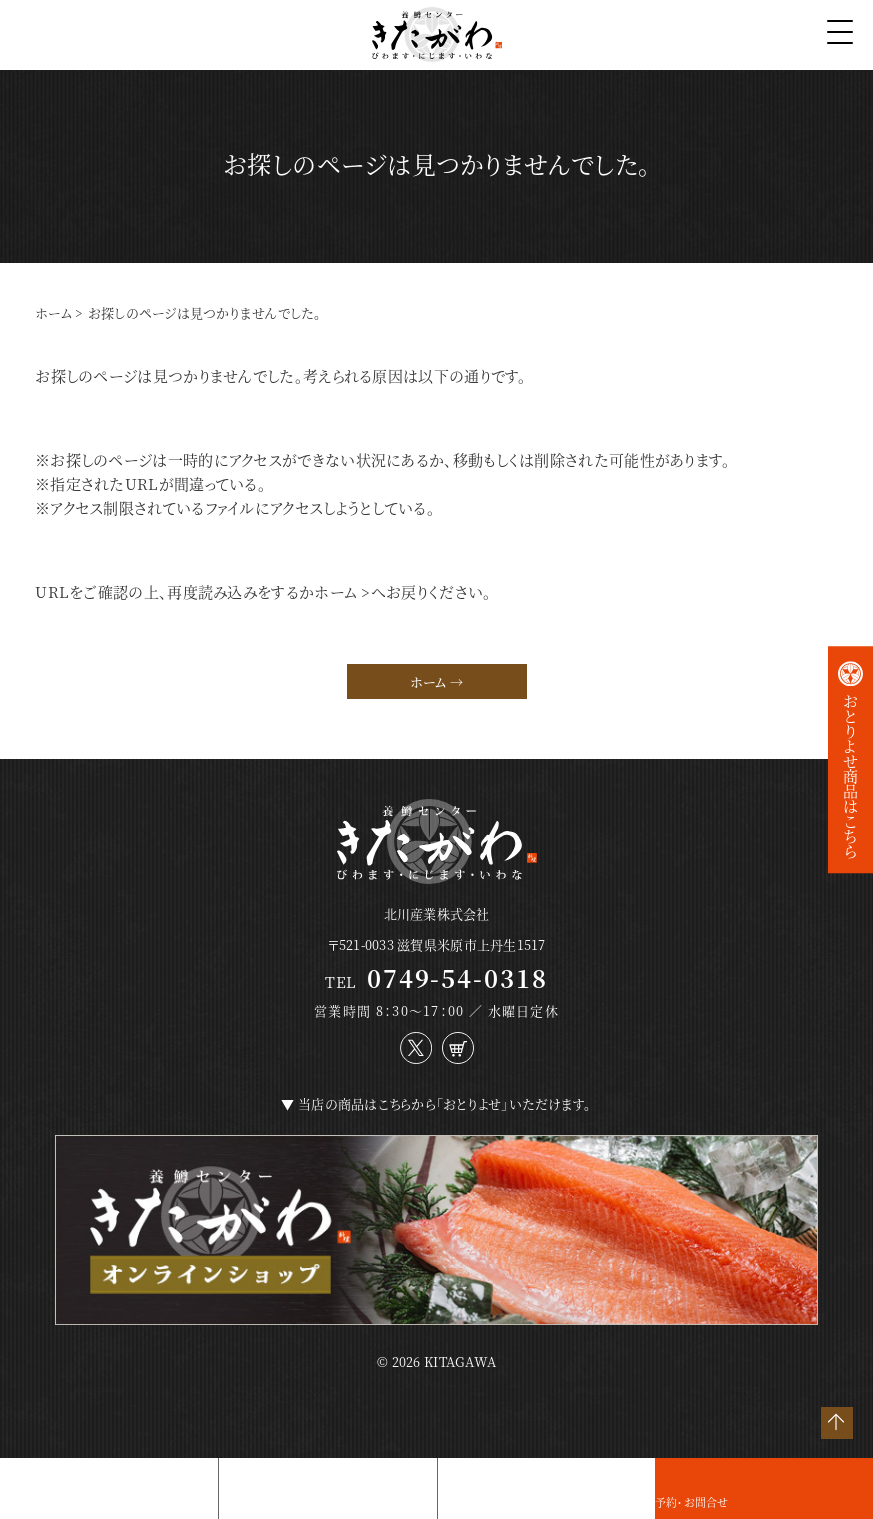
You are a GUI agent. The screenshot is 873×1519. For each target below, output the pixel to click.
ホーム (53, 312)
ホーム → (436, 681)
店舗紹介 (241, 1502)
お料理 (17, 1502)
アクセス (457, 1502)
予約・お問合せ (692, 1502)
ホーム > (342, 591)
